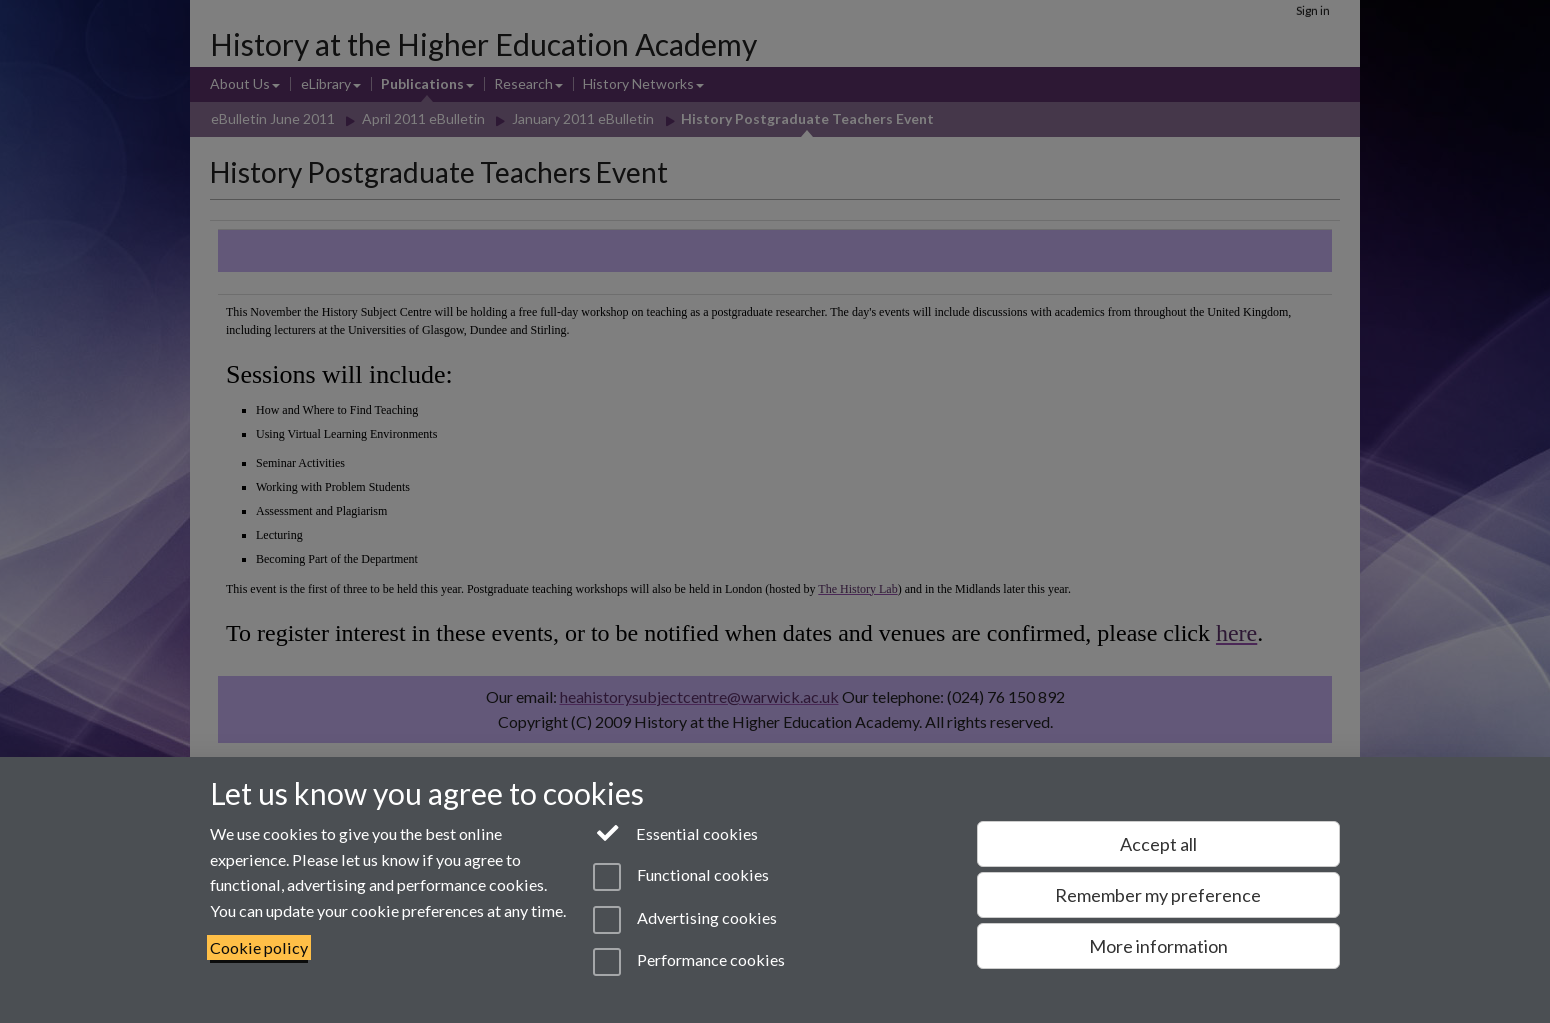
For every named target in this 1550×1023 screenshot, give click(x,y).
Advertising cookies (684, 920)
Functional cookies (680, 877)
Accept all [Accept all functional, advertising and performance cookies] (1158, 844)
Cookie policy (259, 947)
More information (1158, 946)
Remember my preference (1158, 895)
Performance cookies (688, 962)
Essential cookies (675, 832)
